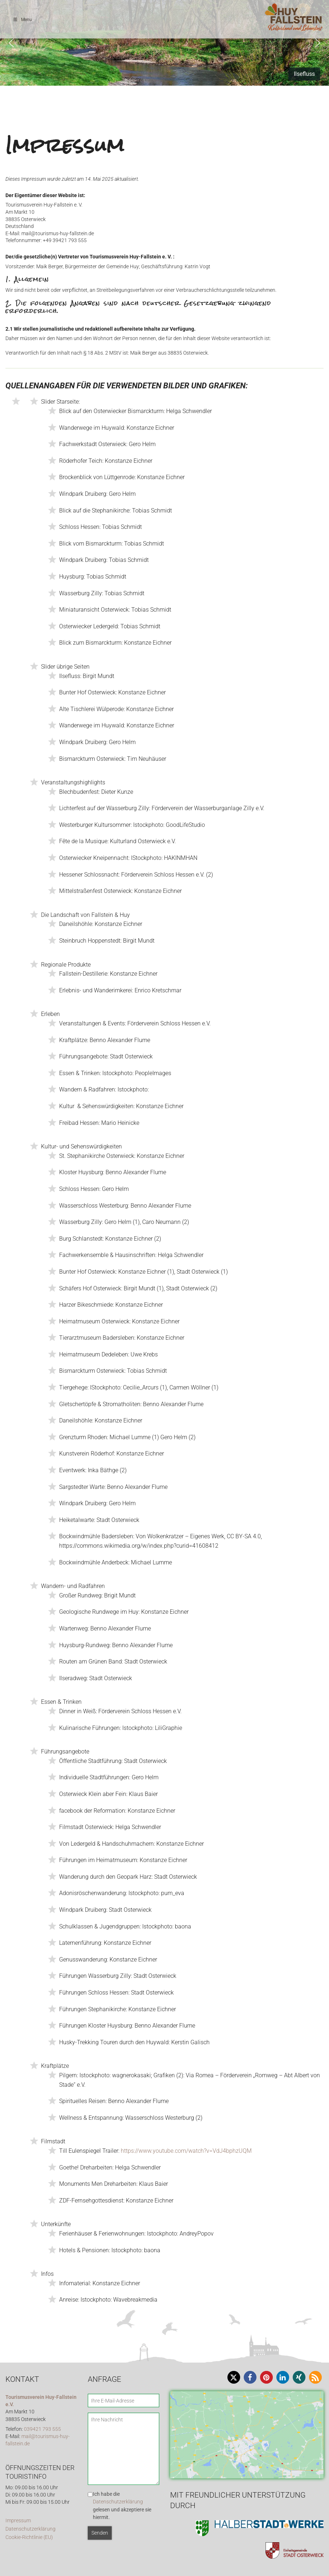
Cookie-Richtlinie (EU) (29, 2537)
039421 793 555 (42, 2429)
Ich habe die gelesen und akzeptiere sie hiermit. (122, 2505)
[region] (164, 43)
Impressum (18, 2521)
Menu (22, 19)
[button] (11, 43)
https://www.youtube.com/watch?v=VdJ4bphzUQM (186, 2150)
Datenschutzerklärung (30, 2529)
